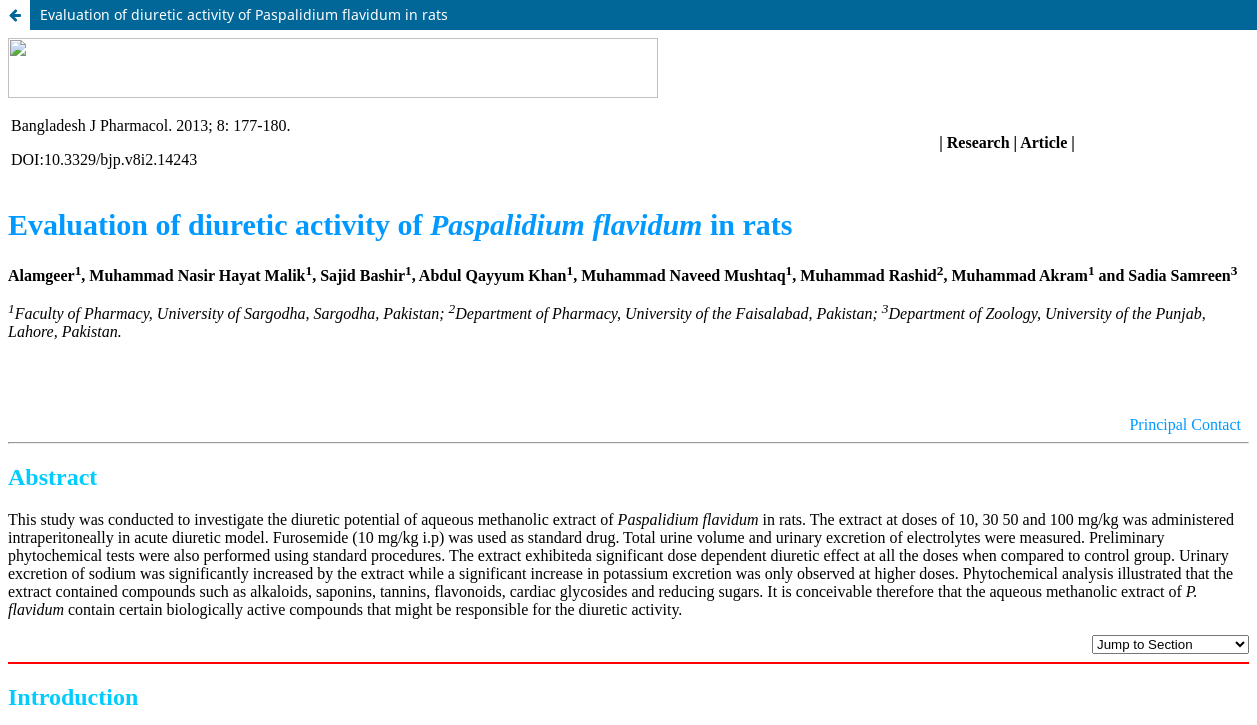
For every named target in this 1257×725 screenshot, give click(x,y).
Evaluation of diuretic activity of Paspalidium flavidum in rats (244, 14)
